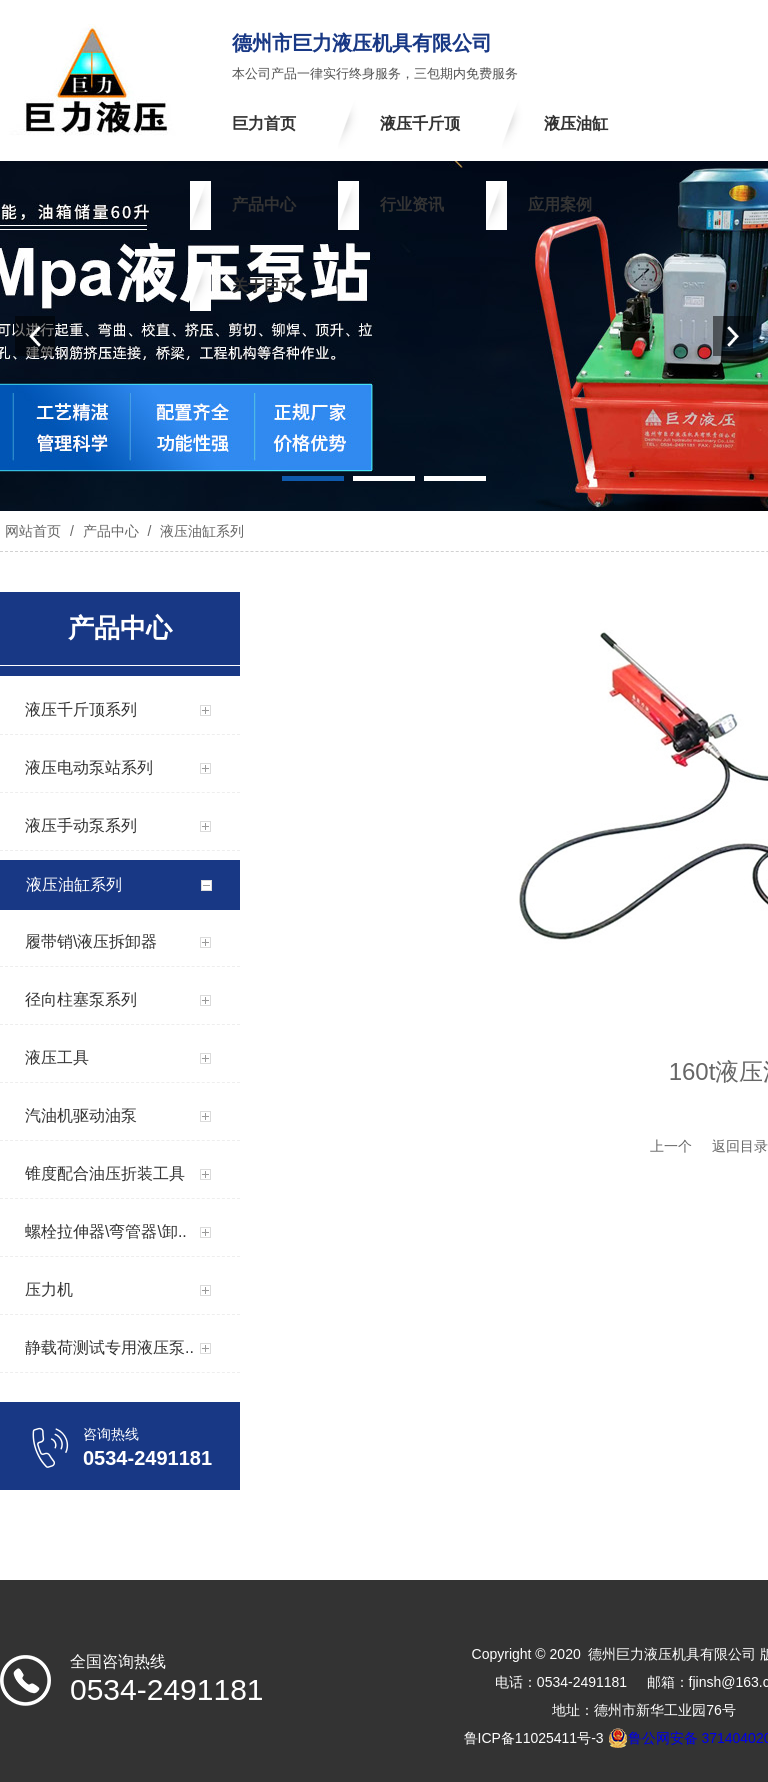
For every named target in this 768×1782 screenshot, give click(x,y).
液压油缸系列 (200, 531)
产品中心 (111, 531)
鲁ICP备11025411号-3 (534, 1738)
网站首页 (33, 531)
